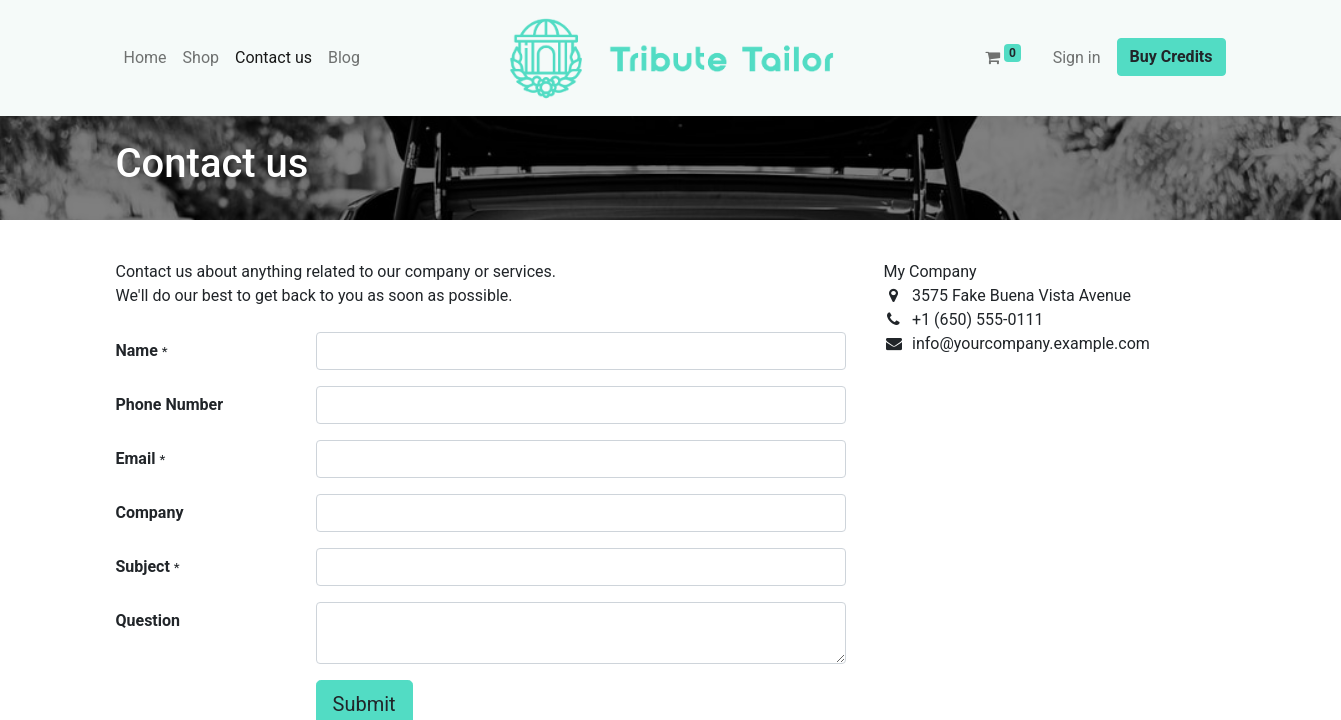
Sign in (1077, 57)
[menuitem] (145, 58)
